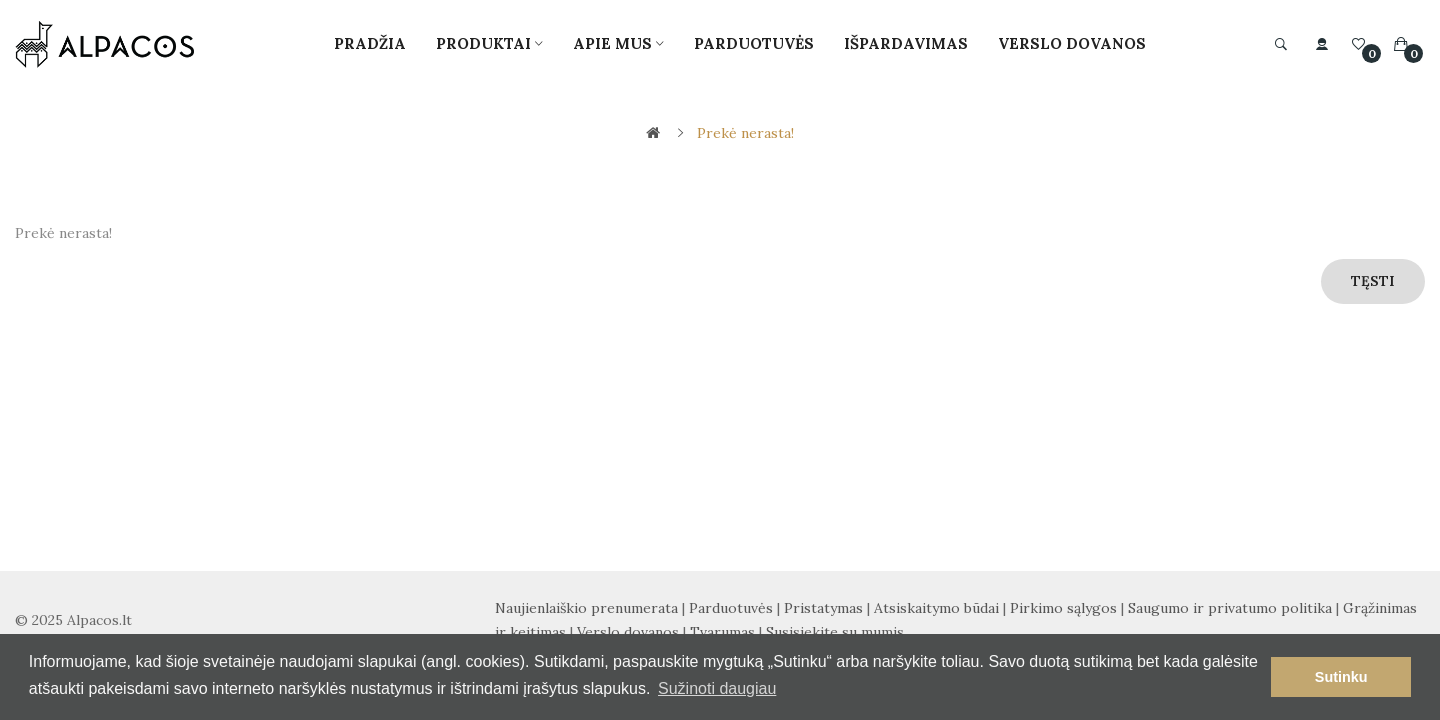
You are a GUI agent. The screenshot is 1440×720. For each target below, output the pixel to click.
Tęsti (1373, 281)
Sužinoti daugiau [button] (717, 688)
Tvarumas (722, 632)
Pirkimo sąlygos (1063, 608)
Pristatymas (823, 608)
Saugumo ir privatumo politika (1230, 608)
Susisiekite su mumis (835, 632)
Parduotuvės (731, 608)
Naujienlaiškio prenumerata (586, 608)
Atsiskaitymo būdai (936, 608)
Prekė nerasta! (745, 133)
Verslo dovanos (628, 632)
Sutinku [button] (1341, 677)
